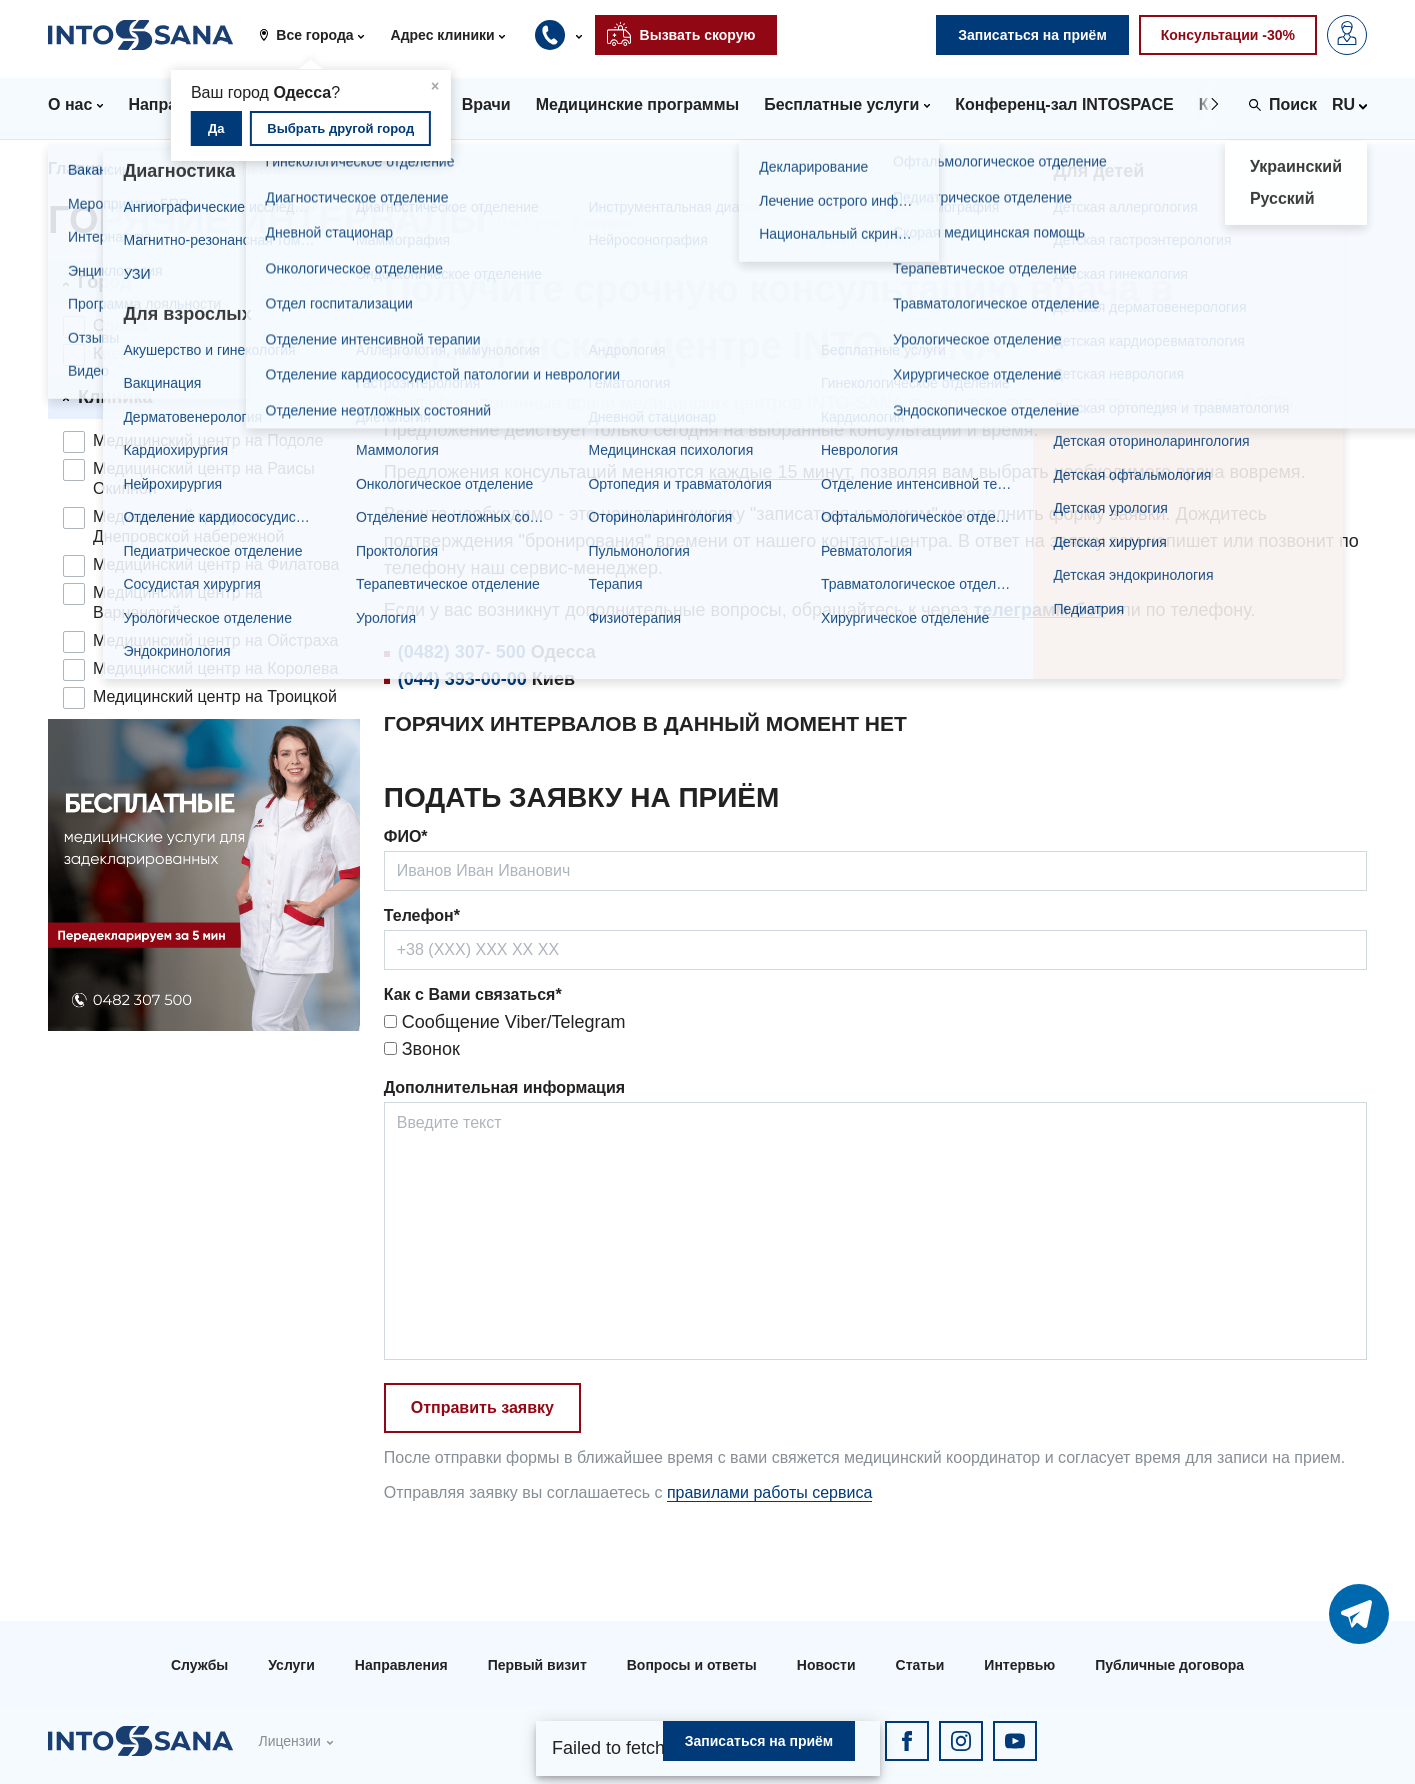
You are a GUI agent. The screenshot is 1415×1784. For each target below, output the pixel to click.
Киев (111, 353)
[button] (318, 35)
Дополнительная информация (504, 1087)
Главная (80, 168)
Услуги (291, 1665)
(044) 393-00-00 (462, 679)
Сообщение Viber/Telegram (505, 1022)
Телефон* (422, 915)
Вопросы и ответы (692, 1665)
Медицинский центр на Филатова (216, 564)
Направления (401, 1665)
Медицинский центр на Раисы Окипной (204, 478)
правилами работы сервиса (769, 1492)
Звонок (422, 1049)
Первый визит (537, 1665)
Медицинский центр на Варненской (178, 602)
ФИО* (406, 836)
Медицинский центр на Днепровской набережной (188, 526)
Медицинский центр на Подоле (208, 440)
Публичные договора (1169, 1665)
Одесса (120, 325)
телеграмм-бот (1039, 610)
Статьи (920, 1665)
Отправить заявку (482, 1407)
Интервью (1019, 1665)
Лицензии (289, 1741)
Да (216, 128)
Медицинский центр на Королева (215, 668)
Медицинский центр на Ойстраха (215, 640)
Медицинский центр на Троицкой (215, 696)
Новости (826, 1665)
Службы (199, 1665)
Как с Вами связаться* (473, 994)
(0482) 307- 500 (462, 652)
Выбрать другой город (340, 128)
